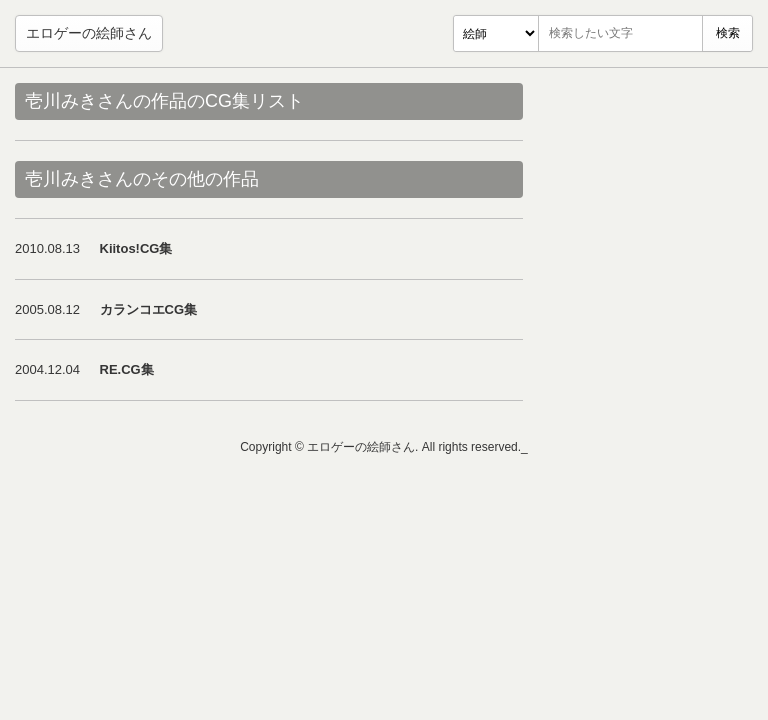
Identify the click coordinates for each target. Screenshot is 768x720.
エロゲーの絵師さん (89, 33)
